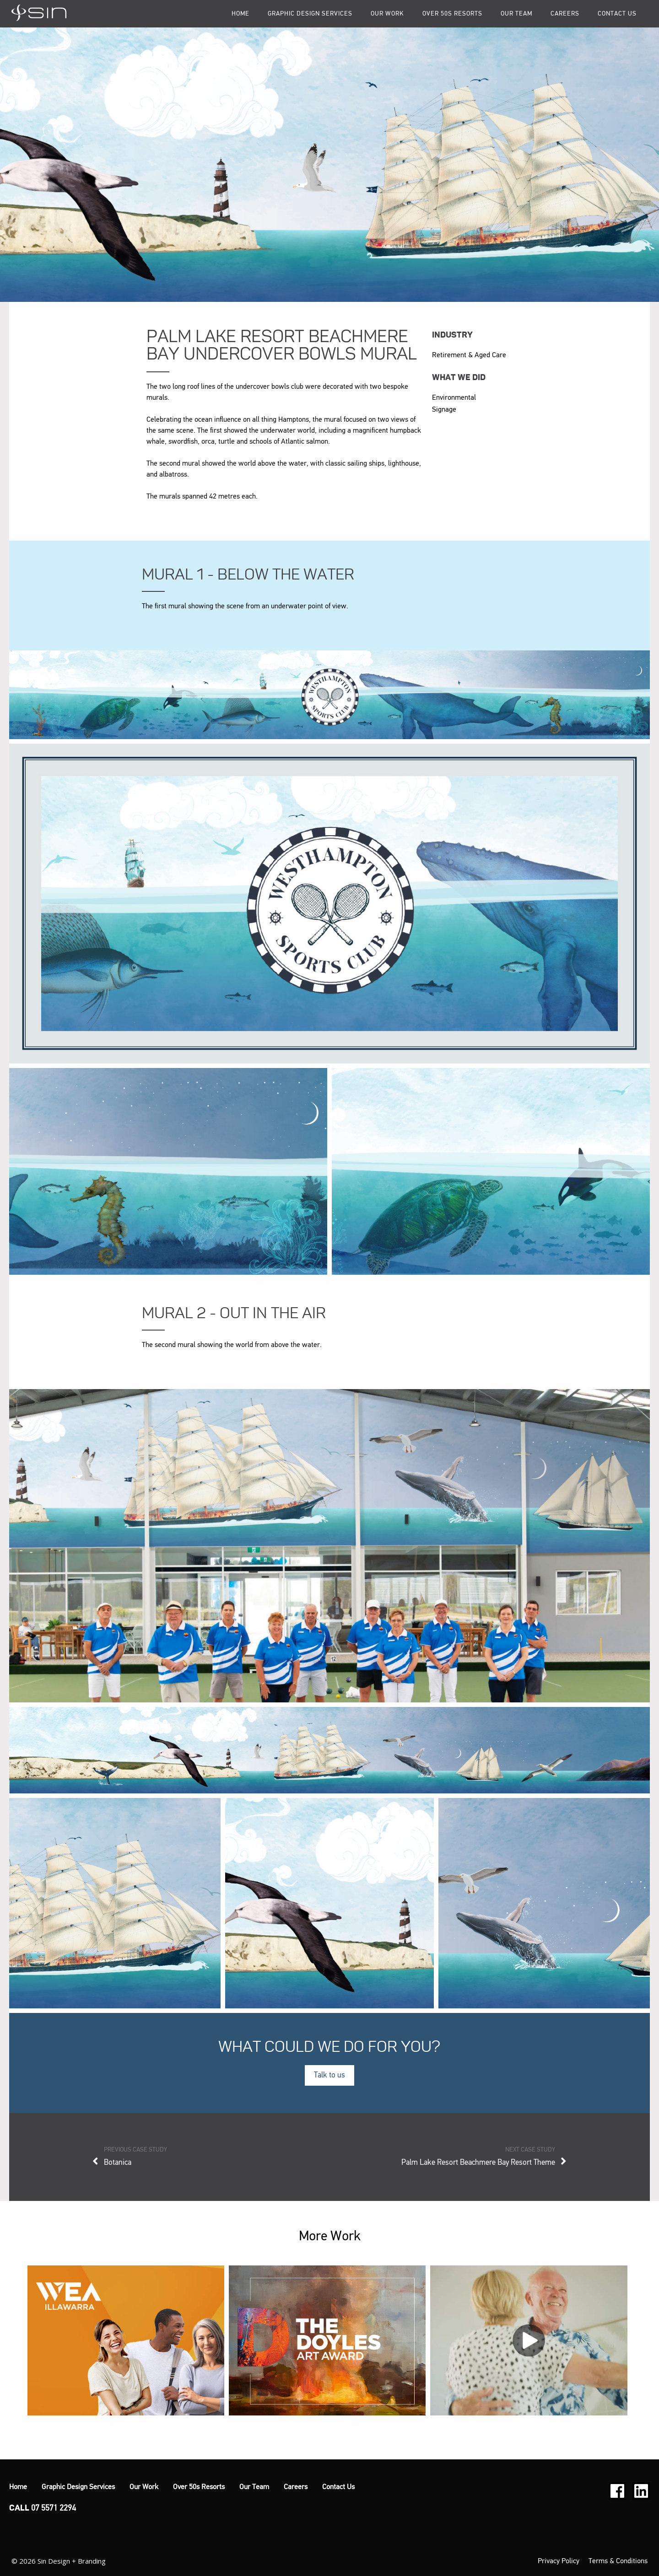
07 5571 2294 (53, 2508)
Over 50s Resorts (452, 14)
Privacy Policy (558, 2561)
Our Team (516, 14)
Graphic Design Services (310, 14)
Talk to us (329, 2075)
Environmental (454, 398)
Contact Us (617, 14)
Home (240, 14)
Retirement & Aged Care (469, 355)
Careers (565, 14)
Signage (444, 409)
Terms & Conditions (618, 2561)
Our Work (387, 14)
